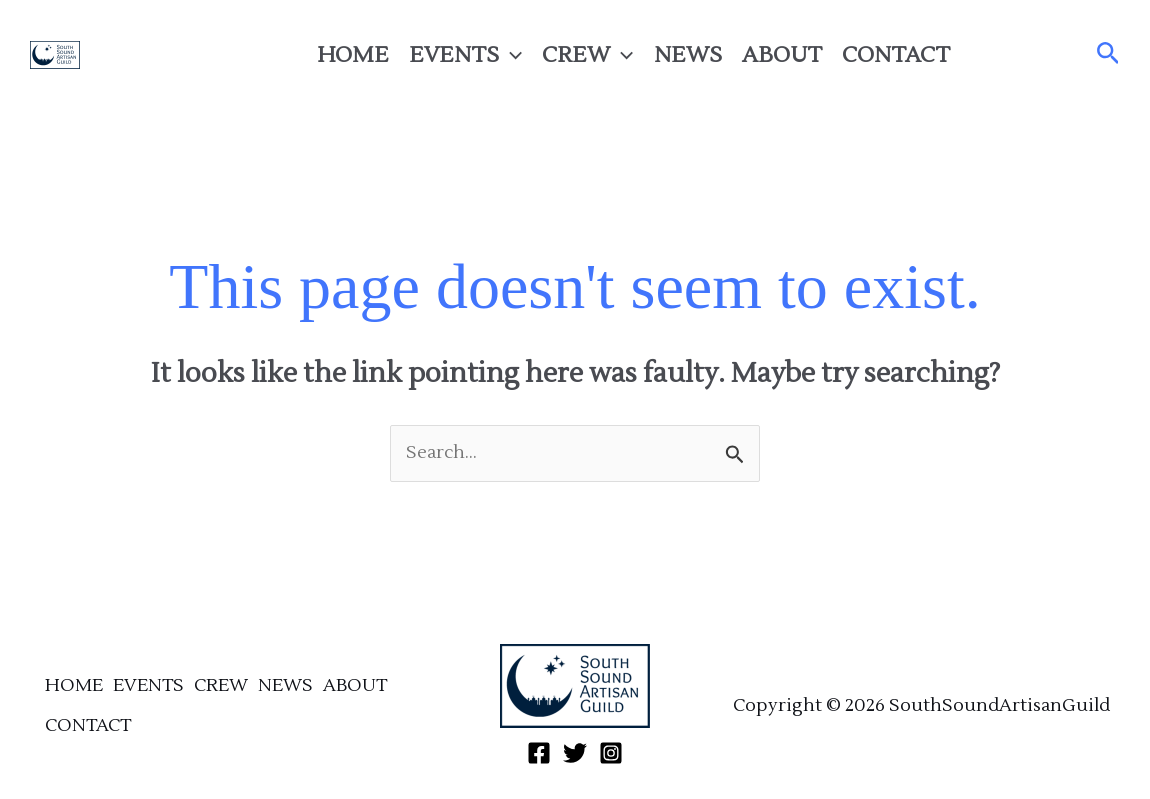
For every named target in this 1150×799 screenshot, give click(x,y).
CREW (587, 55)
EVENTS (465, 55)
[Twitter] (1028, 55)
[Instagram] (1064, 55)
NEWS (688, 55)
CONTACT (896, 55)
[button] (1108, 55)
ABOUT (782, 55)
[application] (510, 55)
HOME (353, 55)
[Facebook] (992, 55)
